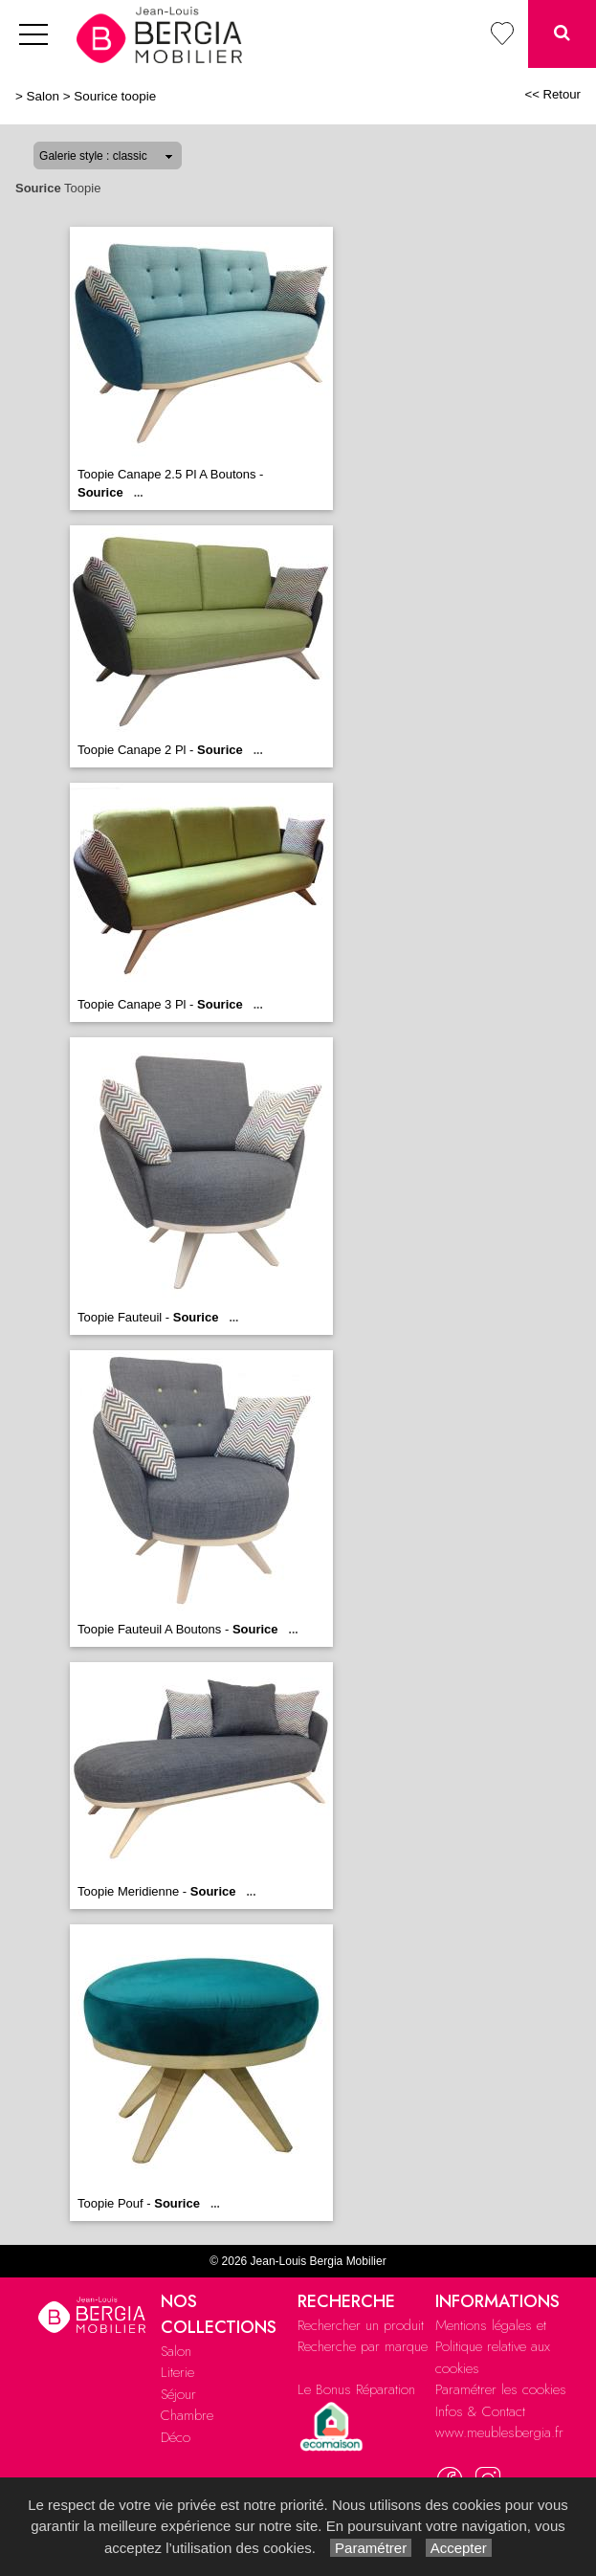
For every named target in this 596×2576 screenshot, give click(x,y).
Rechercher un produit (361, 2325)
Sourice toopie (115, 96)
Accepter (459, 2548)
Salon (43, 96)
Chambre (187, 2415)
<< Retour (552, 94)
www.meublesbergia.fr (499, 2432)
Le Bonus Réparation (356, 2389)
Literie (177, 2372)
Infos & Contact (480, 2411)
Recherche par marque (363, 2346)
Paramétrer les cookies (500, 2389)
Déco (175, 2437)
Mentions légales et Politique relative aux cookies (492, 2347)
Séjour (178, 2394)
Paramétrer (370, 2548)
